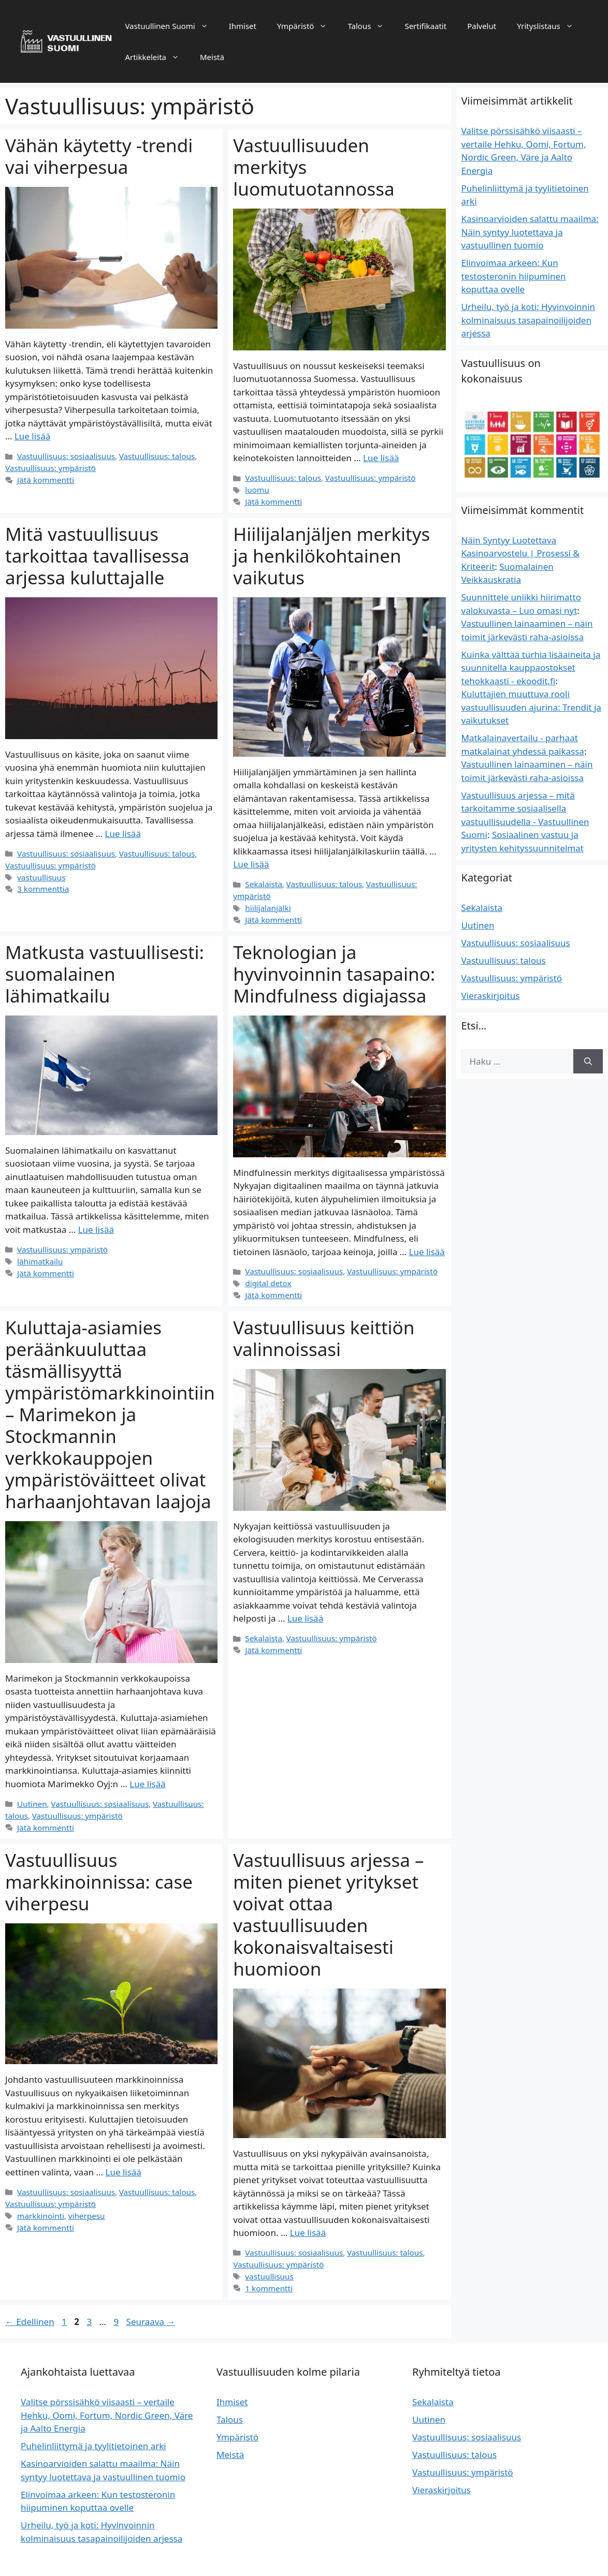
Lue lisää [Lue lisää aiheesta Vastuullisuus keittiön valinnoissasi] (305, 1601)
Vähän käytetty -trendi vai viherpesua (99, 156)
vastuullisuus (40, 873)
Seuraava (151, 2299)
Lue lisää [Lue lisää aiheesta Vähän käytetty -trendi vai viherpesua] (32, 436)
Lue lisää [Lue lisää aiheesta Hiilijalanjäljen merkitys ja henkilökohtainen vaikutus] (251, 863)
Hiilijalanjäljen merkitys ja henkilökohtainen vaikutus (331, 553)
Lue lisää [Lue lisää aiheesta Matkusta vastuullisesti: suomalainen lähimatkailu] (96, 1213)
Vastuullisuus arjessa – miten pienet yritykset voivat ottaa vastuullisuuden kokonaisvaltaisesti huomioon (328, 1894)
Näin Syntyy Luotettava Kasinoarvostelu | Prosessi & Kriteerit (520, 553)
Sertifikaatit (425, 26)
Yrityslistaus (550, 25)
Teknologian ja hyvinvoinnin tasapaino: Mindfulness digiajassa (334, 958)
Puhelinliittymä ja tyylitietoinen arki (93, 2424)
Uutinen (31, 1785)
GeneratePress (374, 2559)
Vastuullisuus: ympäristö (48, 467)
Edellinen (29, 2299)
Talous (371, 25)
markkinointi (39, 2194)
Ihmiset (242, 26)
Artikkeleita (157, 56)
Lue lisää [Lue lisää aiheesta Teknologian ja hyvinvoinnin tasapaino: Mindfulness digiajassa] (426, 1236)
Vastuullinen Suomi (171, 25)
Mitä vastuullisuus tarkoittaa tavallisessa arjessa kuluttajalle (97, 553)
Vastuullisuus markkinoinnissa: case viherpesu (99, 1861)
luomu (256, 489)
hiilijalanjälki (266, 893)
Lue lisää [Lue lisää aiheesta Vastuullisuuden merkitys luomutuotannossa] (381, 458)
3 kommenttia (41, 885)
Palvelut (481, 26)
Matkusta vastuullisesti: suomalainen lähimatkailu (104, 958)
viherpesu (83, 2194)
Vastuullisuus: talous (149, 456)
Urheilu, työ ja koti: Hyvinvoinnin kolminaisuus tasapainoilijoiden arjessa (528, 320)
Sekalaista (262, 882)
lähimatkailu (38, 1244)
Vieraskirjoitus (490, 996)
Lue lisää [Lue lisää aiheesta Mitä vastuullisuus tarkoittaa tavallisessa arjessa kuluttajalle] (123, 831)
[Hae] (588, 1061)
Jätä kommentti (44, 478)
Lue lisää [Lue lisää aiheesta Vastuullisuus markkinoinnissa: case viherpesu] (123, 2152)
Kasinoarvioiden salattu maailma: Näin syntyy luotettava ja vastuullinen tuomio (530, 232)
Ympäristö (307, 25)
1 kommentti (267, 2266)
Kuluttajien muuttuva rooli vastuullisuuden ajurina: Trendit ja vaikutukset (531, 707)
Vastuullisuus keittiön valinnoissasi (323, 1321)
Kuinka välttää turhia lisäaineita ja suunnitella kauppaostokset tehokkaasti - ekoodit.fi (531, 668)
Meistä (212, 57)
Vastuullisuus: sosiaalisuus (63, 456)
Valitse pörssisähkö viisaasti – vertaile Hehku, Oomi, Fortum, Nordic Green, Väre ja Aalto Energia (107, 2393)
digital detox (266, 1267)
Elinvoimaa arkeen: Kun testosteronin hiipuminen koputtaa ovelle (513, 276)
